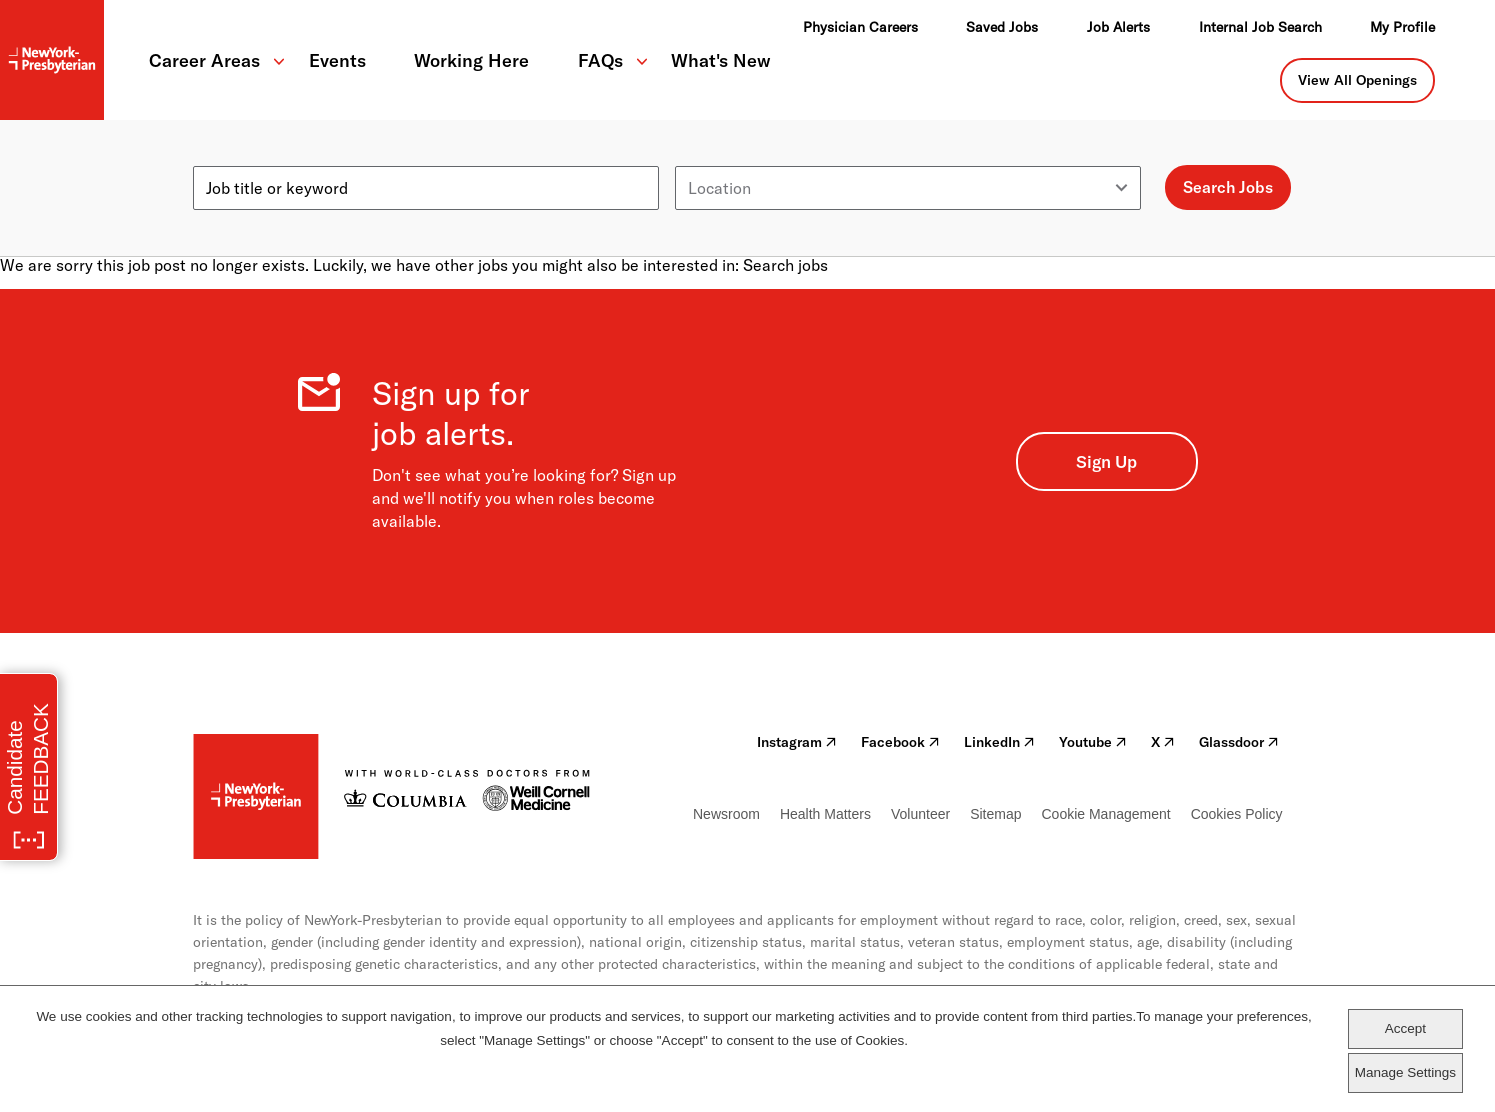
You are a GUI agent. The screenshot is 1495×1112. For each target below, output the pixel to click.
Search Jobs (1228, 187)
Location (706, 158)
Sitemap (995, 814)
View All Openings (1357, 80)
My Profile (1402, 27)
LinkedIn (999, 742)
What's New (721, 60)
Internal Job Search (1260, 27)
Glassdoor (1239, 742)
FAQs (600, 60)
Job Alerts (1118, 27)
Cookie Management (1105, 814)
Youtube (1093, 742)
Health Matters (825, 814)
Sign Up (1106, 461)
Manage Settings (1405, 1072)
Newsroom (726, 814)
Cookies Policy (1237, 814)
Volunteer (920, 814)
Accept (1405, 1028)
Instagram (797, 742)
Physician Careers (860, 27)
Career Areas (204, 60)
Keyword (225, 158)
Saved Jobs (1002, 27)
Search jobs (785, 265)
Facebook (900, 742)
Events (337, 60)
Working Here (471, 60)
